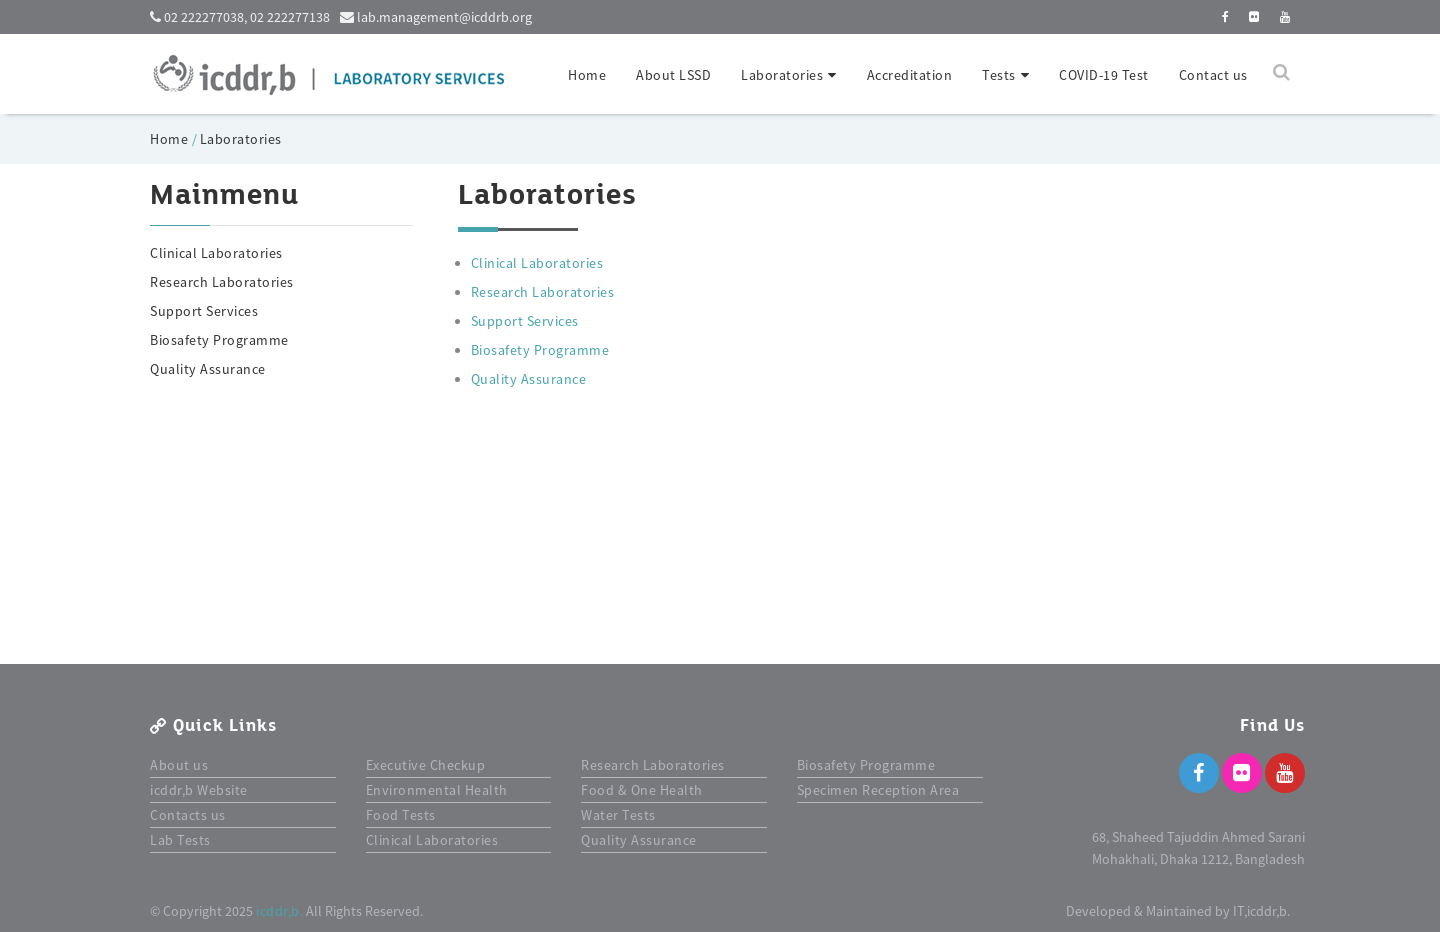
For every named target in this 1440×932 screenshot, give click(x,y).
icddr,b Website (199, 790)
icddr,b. (279, 911)
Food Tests (401, 815)
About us (179, 765)
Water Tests (618, 815)
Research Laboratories (222, 282)
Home (587, 75)
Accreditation (910, 75)
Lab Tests (180, 840)
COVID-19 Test (1104, 75)
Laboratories (241, 139)
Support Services (204, 311)
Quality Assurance (208, 369)
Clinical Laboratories (216, 253)
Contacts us (188, 815)
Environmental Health (437, 790)
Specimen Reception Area (878, 790)
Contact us (1213, 75)
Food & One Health (642, 790)
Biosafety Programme (219, 340)
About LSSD (673, 75)
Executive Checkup (426, 765)
